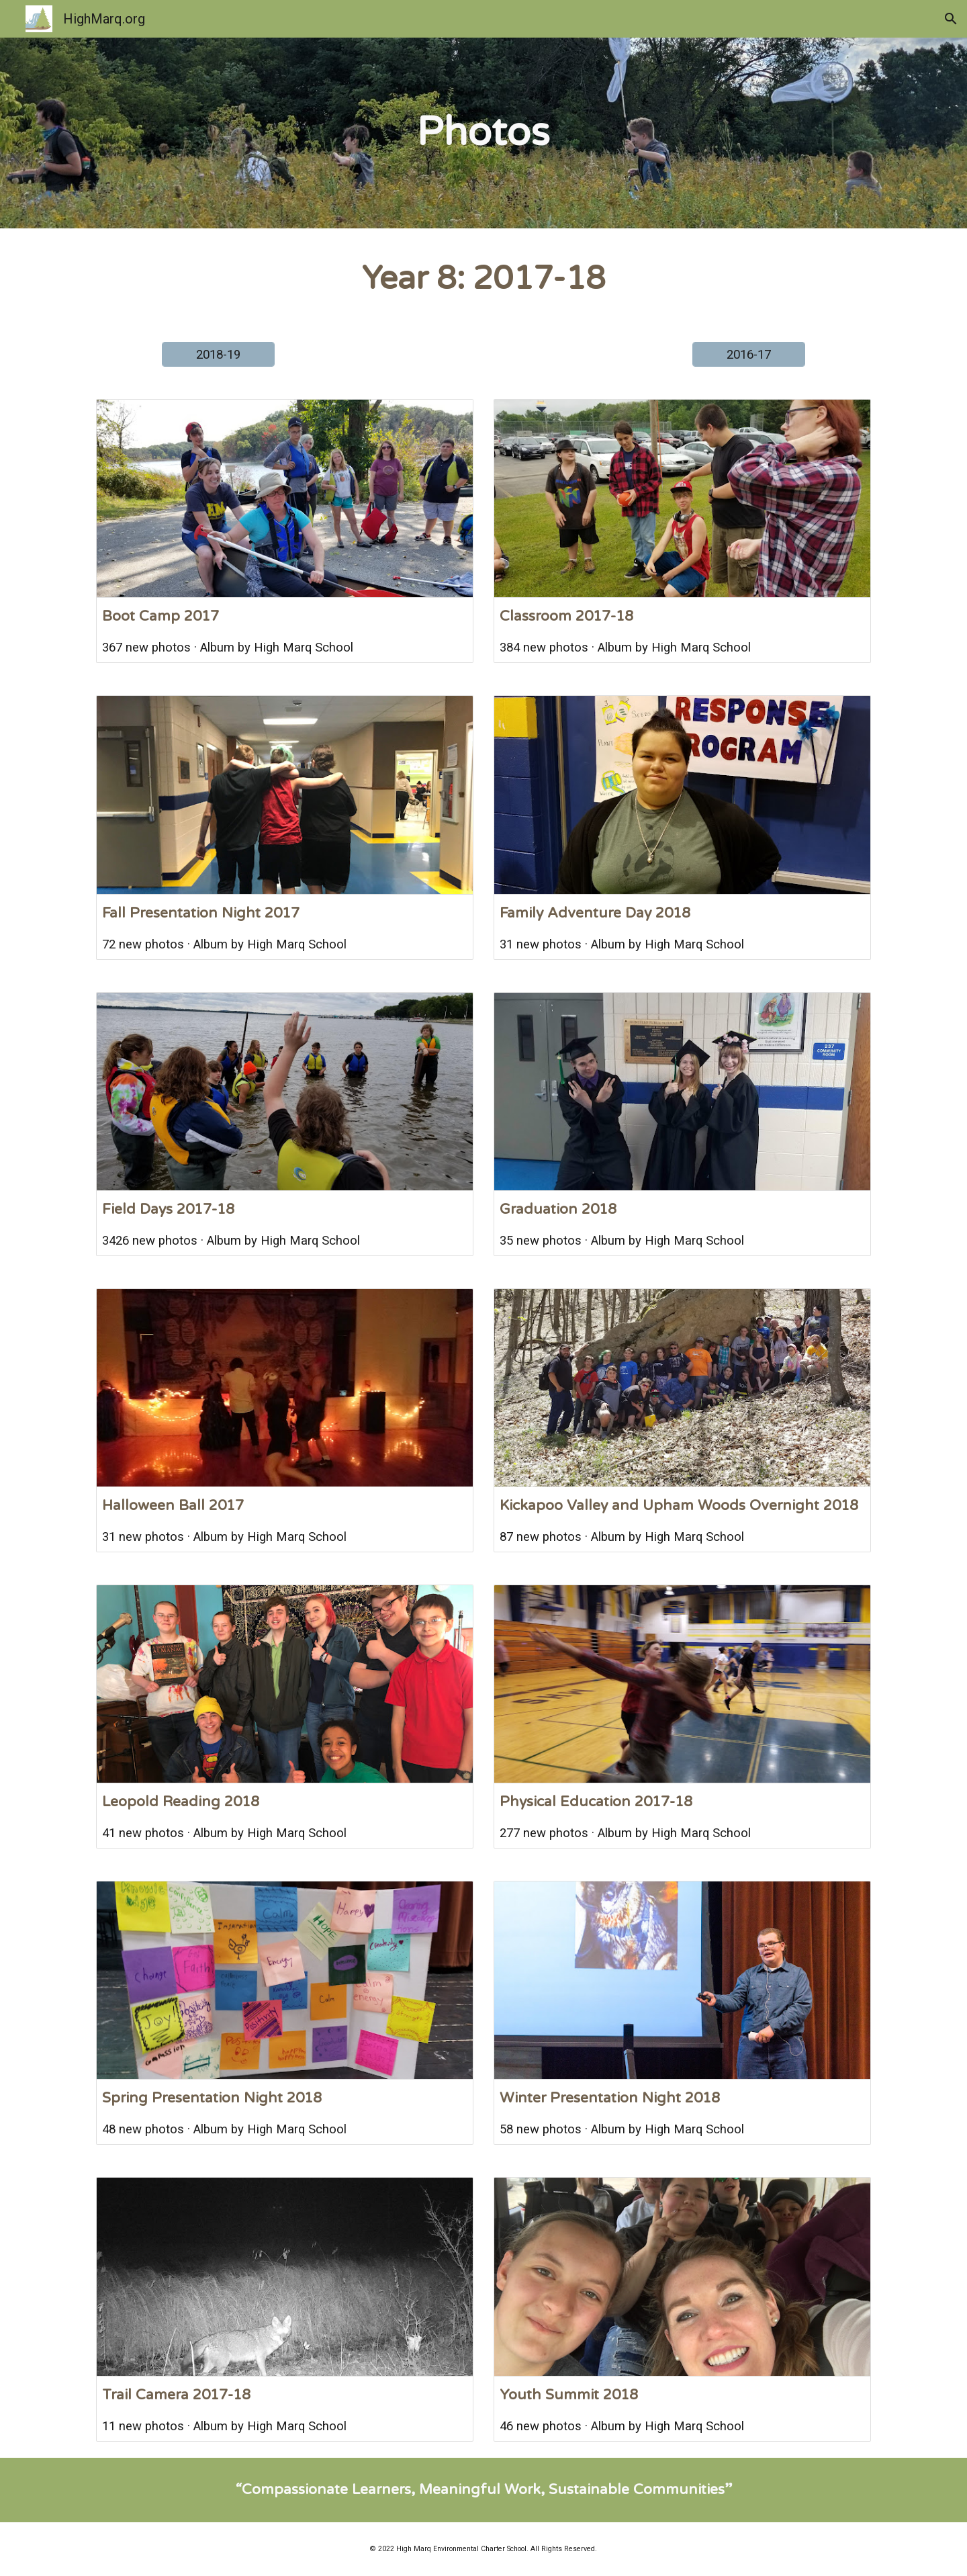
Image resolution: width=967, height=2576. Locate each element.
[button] (951, 19)
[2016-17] (748, 354)
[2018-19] (218, 354)
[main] (483, 133)
